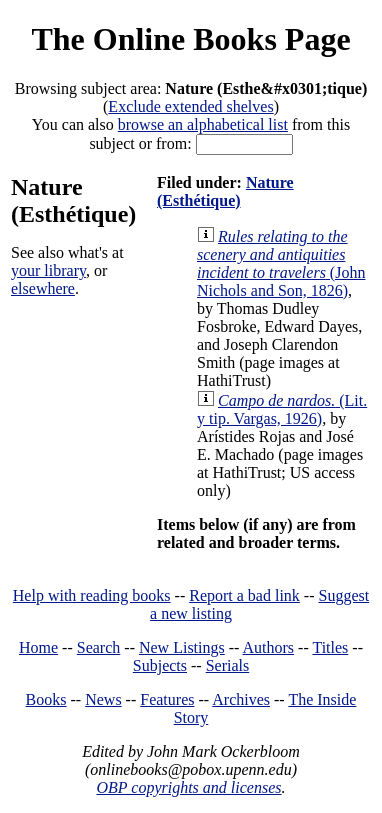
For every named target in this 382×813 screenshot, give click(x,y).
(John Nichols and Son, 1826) (281, 263)
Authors (269, 647)
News (103, 699)
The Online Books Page (190, 39)
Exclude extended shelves (190, 106)
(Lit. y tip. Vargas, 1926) (282, 409)
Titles (330, 647)
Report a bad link (244, 595)
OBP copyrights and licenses (188, 787)
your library (48, 270)
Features (167, 699)
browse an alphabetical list (203, 124)
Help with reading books (92, 595)
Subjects (160, 665)
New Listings (182, 647)
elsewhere (43, 288)
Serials (228, 665)
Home (38, 647)
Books (46, 699)
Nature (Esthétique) (225, 191)
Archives (241, 699)
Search (99, 647)
